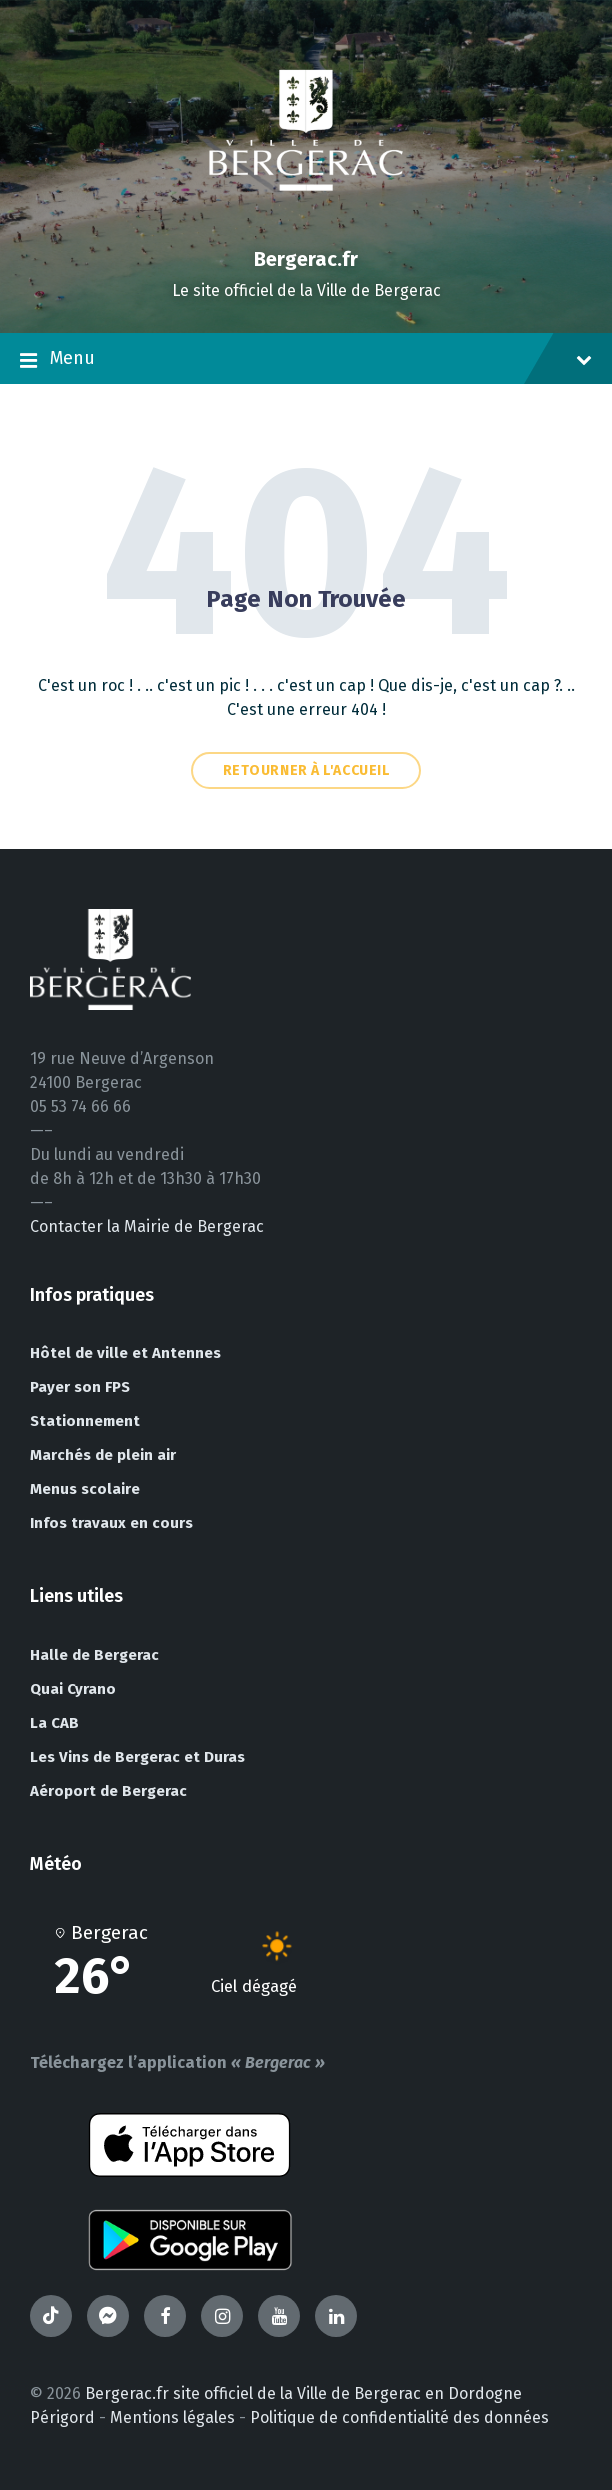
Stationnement (85, 1421)
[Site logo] (306, 224)
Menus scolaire (85, 1489)
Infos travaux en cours (111, 1523)
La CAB (54, 1723)
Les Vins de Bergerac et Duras (137, 1757)
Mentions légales (172, 2417)
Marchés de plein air (103, 1455)
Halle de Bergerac (94, 1655)
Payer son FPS (80, 1387)
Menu (306, 360)
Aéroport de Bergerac (108, 1791)
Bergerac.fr (306, 259)
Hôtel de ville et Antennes (125, 1353)
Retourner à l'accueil (306, 770)
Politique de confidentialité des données (399, 2417)
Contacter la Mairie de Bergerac (147, 1226)
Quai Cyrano (73, 1689)
